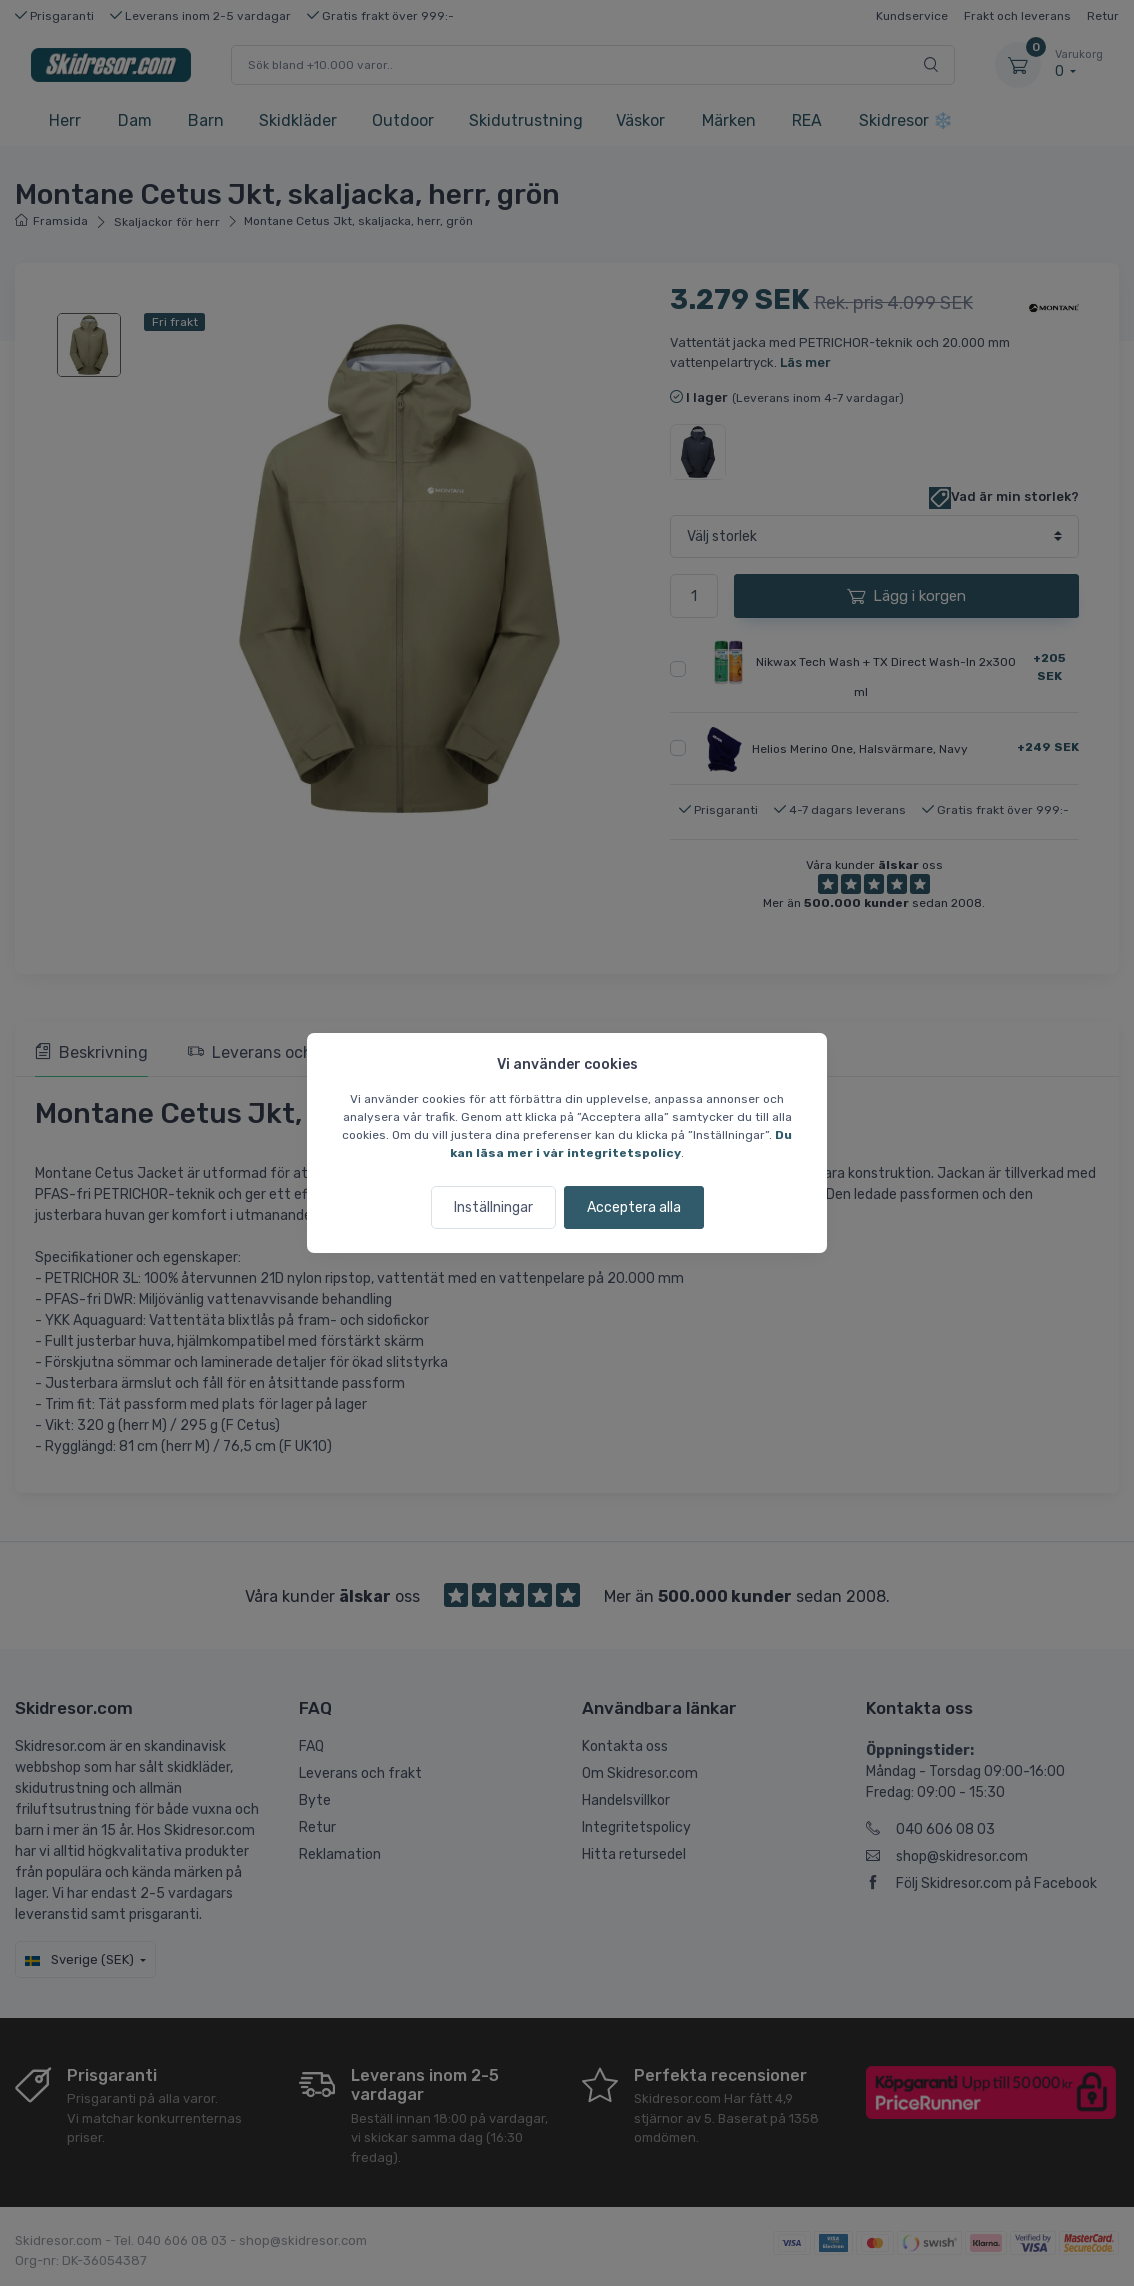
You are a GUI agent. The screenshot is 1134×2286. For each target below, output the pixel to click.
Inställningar (493, 1207)
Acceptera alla (634, 1207)
